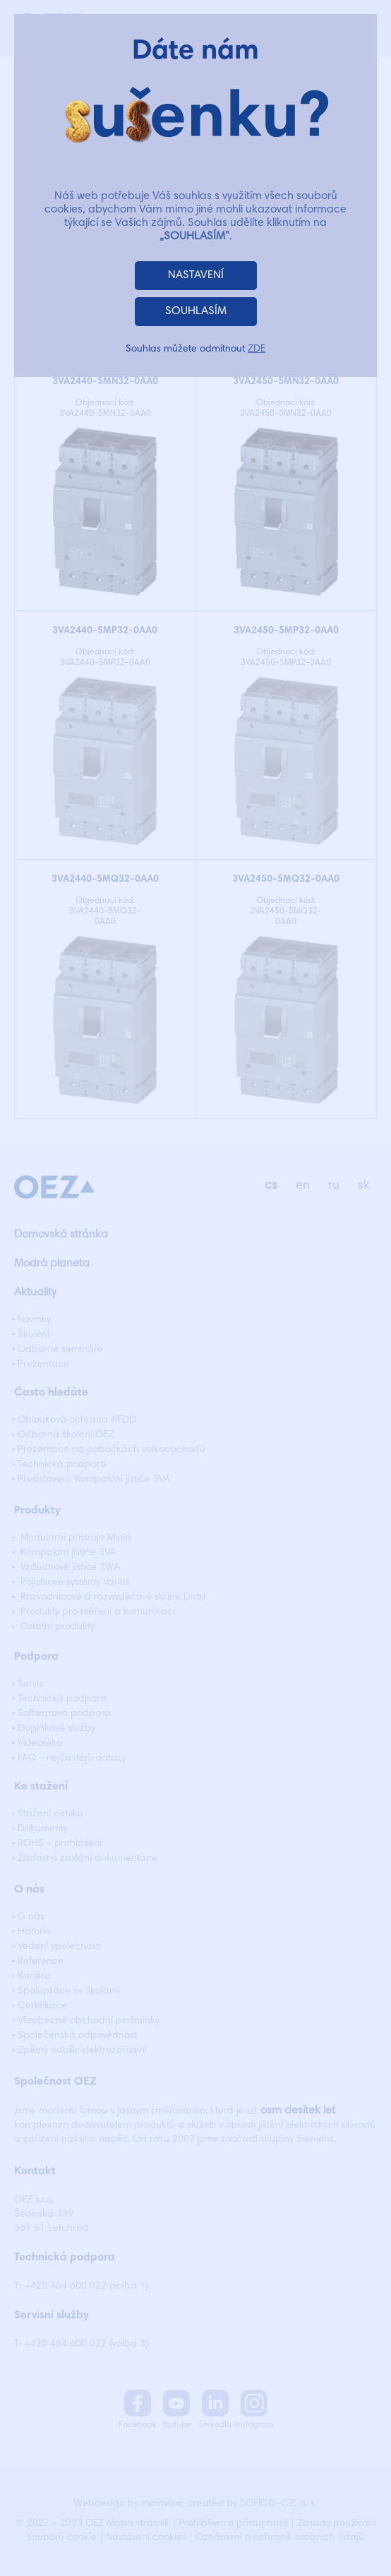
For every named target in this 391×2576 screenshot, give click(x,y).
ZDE (256, 349)
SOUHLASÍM (196, 311)
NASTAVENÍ (196, 275)
